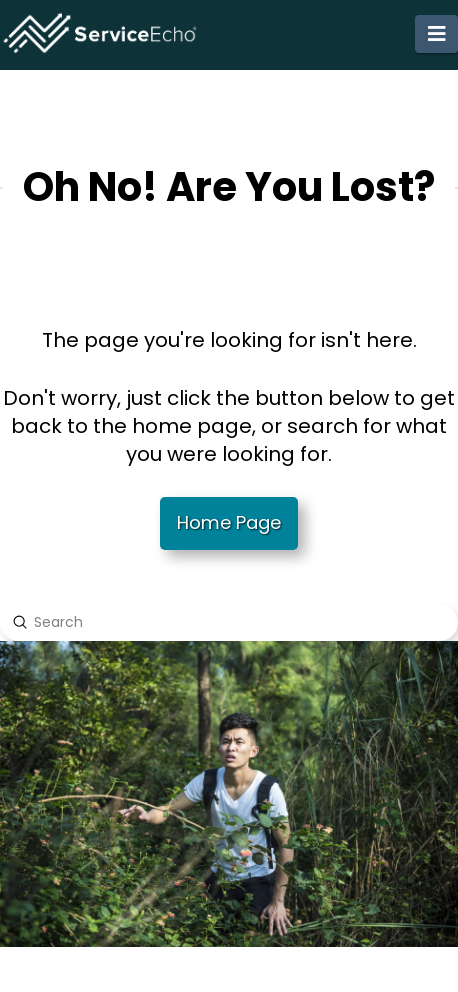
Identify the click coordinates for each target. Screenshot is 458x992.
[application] (452, 987)
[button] (436, 34)
